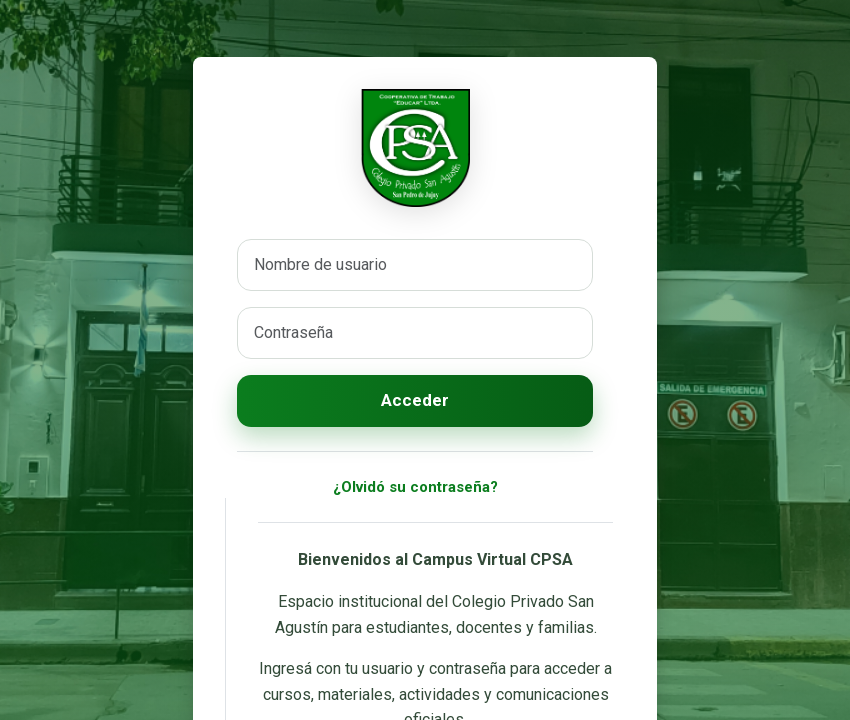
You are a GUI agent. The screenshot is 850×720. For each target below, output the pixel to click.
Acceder (415, 400)
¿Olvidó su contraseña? (415, 487)
